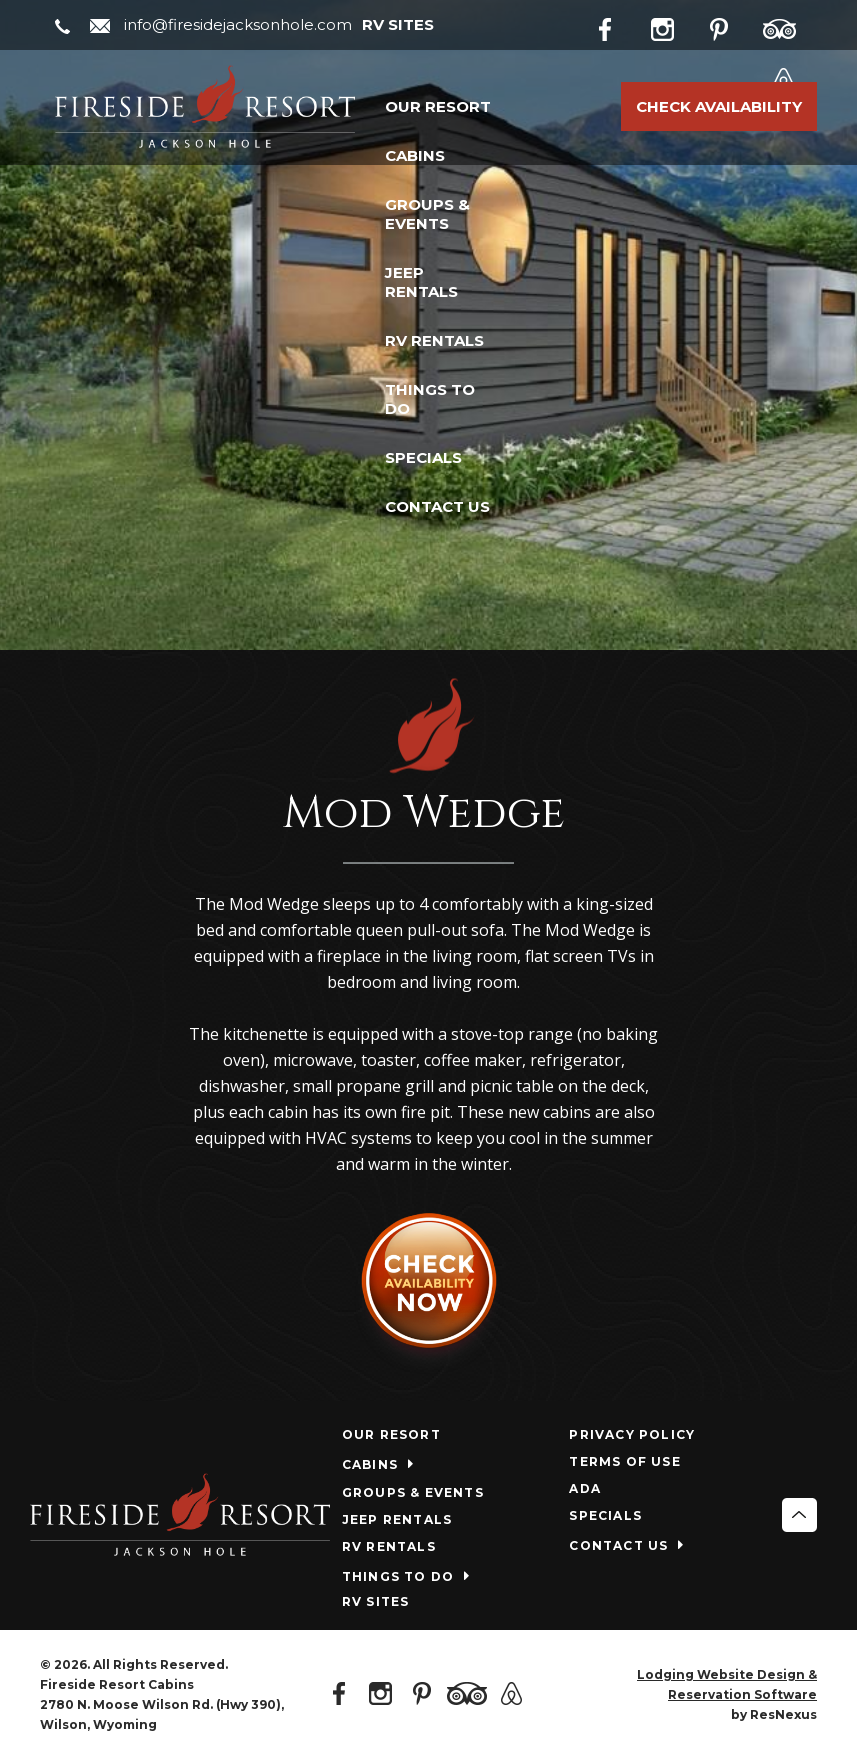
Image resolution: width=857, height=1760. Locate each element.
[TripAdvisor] (790, 26)
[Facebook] (621, 26)
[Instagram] (677, 26)
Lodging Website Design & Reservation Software (727, 1684)
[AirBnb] (791, 76)
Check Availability (719, 106)
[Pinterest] (733, 26)
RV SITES (398, 24)
